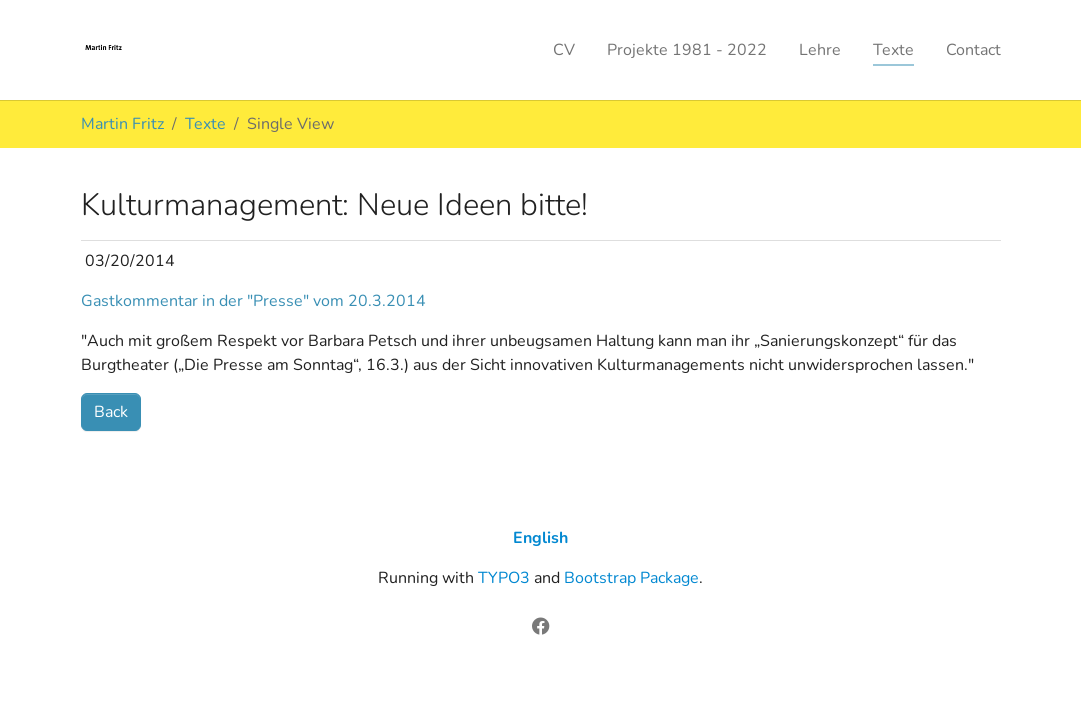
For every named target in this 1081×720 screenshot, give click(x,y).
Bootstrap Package (631, 578)
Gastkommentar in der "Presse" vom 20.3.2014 (253, 301)
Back (111, 412)
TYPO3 (504, 578)
